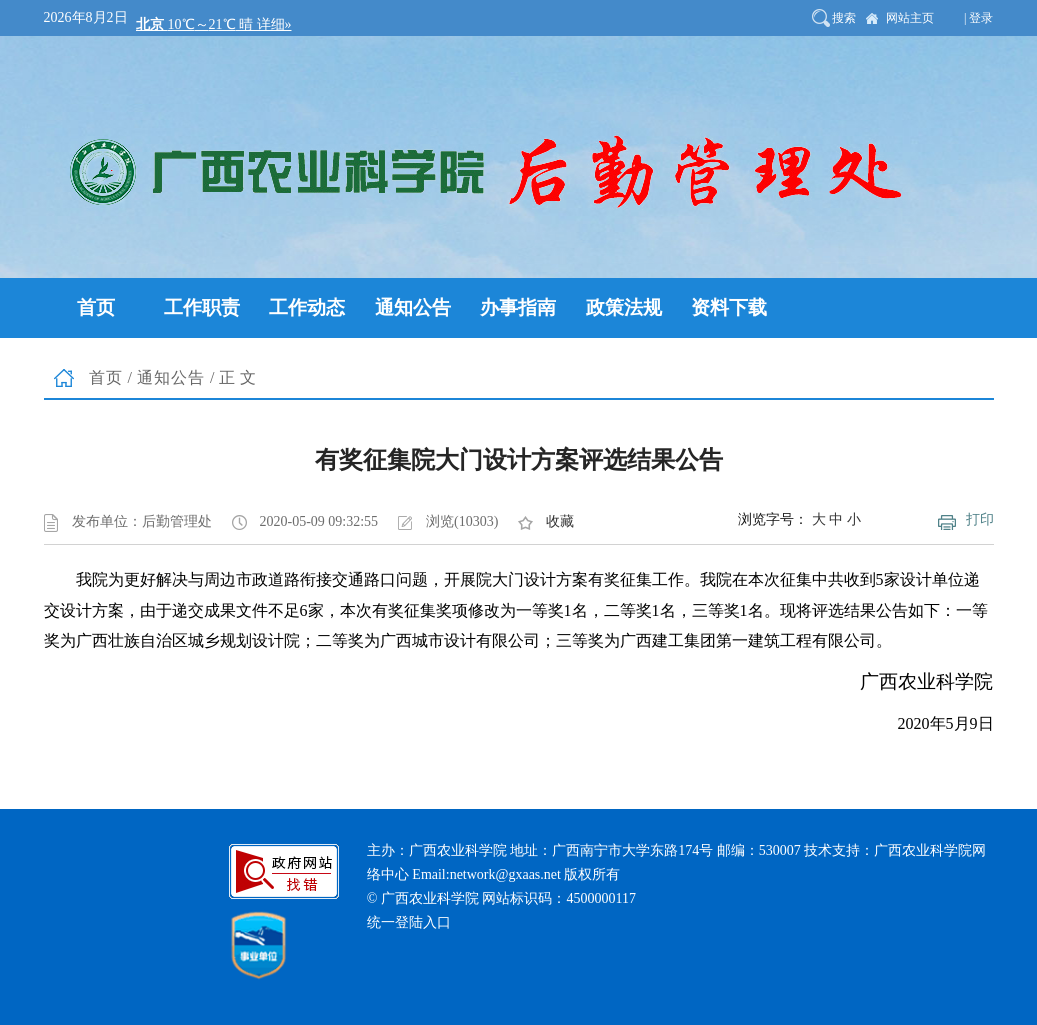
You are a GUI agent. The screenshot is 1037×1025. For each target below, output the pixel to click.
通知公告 (171, 377)
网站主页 (910, 18)
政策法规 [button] (624, 307)
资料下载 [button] (729, 307)
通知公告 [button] (413, 307)
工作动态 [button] (307, 307)
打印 (980, 519)
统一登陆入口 (409, 922)
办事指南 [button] (518, 307)
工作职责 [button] (202, 307)
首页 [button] (96, 307)
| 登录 (978, 18)
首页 (106, 377)
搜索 (844, 18)
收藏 (560, 521)
